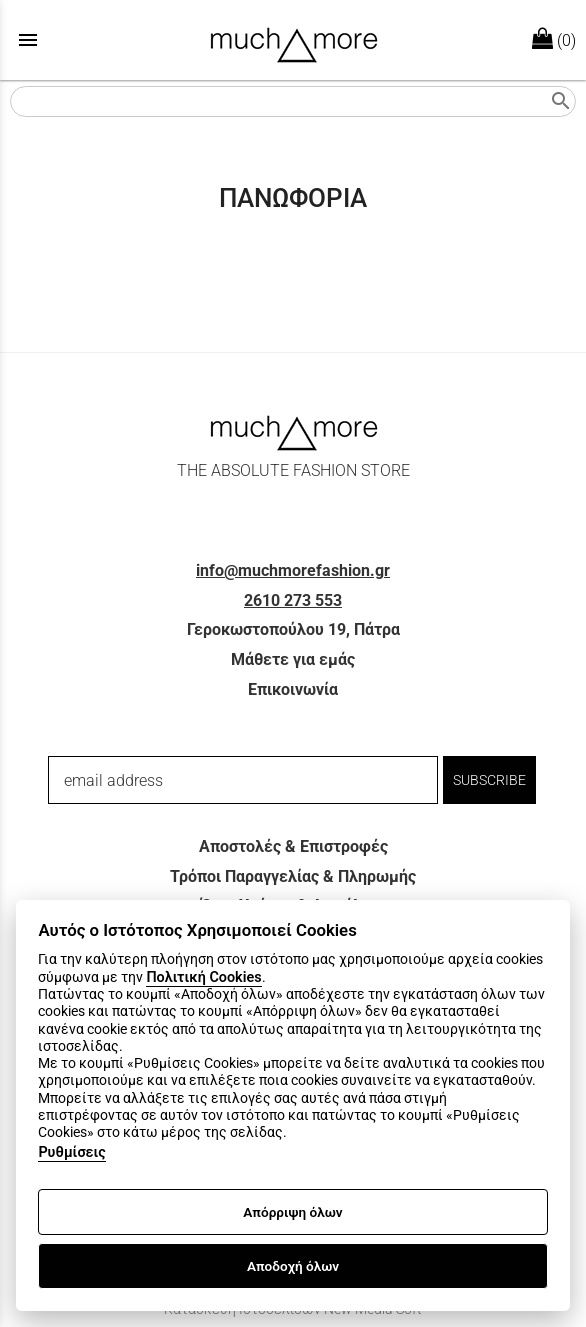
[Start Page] (293, 40)
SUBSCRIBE (489, 780)
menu (28, 40)
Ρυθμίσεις (71, 1152)
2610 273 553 (293, 600)
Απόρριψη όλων (292, 1212)
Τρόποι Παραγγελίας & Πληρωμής (293, 876)
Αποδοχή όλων (293, 1266)
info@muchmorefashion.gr (293, 570)
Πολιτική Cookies (203, 977)
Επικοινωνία (293, 689)
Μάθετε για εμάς (293, 659)
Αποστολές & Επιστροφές (293, 846)
